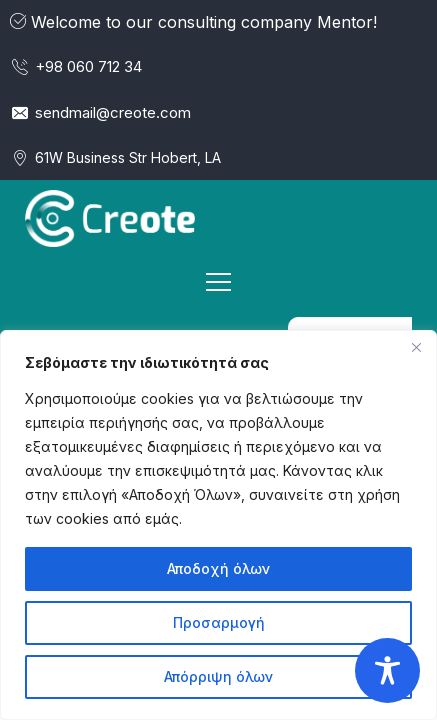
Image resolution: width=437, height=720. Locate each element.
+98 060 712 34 (76, 66)
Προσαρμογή (219, 622)
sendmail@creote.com (100, 112)
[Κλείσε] (416, 347)
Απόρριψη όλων (218, 676)
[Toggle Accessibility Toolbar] (387, 670)
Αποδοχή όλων (218, 568)
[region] (218, 525)
